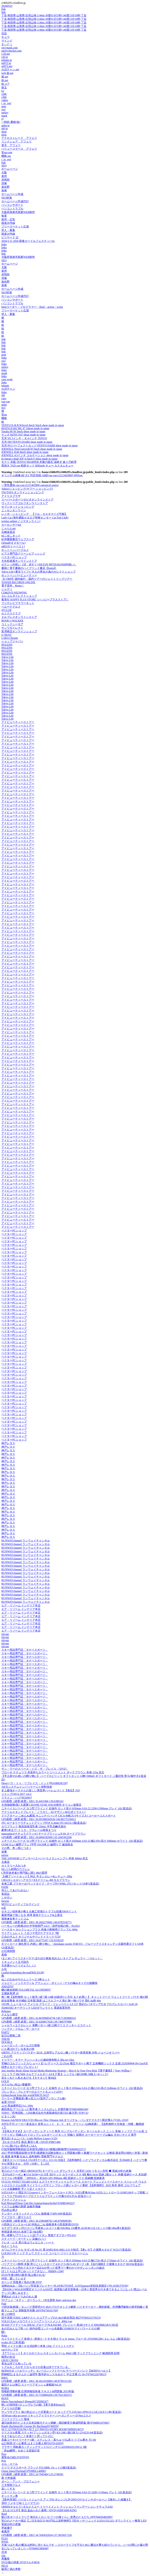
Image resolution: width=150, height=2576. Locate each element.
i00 (3, 395)
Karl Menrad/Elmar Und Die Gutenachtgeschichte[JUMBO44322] (38, 2203)
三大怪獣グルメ (11, 2485)
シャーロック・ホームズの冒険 (20, 2045)
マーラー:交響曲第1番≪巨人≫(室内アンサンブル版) (33, 2098)
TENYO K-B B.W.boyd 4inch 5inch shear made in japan (32, 425)
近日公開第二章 (11, 2035)
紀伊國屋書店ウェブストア (17, 539)
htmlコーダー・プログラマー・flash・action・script (32, 306)
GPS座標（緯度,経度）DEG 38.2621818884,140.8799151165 (36, 2381)
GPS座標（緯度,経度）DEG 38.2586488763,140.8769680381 (36, 2220)
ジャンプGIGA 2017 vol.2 (16, 1794)
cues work (7, 379)
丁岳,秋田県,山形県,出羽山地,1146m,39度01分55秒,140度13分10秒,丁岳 (43, 15)
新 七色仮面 (8, 2477)
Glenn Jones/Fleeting (23, 2471)
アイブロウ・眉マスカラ (16, 2217)
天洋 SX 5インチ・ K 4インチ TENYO (24, 438)
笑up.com (6, 152)
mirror (4, 1855)
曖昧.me (6, 156)
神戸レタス (8, 1443)
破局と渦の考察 (11, 2569)
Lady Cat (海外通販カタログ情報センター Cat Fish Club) (34, 517)
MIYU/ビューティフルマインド (20, 1904)
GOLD (5, 2081)
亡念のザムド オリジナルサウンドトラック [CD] (31, 1936)
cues (3, 398)
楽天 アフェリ (11, 145)
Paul (3, 2303)
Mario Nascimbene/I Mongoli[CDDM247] (24, 2401)
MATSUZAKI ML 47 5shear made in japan (25, 428)
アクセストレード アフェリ (19, 138)
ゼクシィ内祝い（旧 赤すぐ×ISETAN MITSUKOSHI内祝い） (39, 564)
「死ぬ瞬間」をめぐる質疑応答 (20, 2450)
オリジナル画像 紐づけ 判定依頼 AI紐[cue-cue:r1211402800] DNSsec (42, 475)
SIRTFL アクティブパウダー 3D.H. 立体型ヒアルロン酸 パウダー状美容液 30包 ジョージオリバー (60, 2052)
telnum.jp (6, 60)
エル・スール (9, 2464)
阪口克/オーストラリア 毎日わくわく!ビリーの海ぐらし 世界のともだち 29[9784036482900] (56, 2517)
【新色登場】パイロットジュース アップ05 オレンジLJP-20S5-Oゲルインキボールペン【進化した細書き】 (66, 2499)
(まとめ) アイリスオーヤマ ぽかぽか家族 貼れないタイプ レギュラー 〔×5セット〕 (52, 1958)
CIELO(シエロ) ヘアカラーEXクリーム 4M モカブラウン (35, 1880)
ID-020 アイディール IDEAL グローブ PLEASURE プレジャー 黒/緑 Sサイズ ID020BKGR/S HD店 (59, 2324)
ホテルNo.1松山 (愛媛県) (16, 2084)
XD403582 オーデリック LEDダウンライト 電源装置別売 (35, 2007)
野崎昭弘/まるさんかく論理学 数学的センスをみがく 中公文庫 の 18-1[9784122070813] (53, 2374)
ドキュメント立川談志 (15, 1961)
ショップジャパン (12, 641)
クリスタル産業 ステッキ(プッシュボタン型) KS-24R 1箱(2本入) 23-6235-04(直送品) (52, 2432)
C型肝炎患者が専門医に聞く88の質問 (24, 1872)
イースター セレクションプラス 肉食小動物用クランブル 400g (39, 1929)
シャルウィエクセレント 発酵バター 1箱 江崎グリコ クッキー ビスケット (46, 2025)
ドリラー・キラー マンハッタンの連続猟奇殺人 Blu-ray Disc (37, 2059)
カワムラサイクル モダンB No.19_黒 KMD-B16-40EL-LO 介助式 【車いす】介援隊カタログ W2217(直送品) (66, 2249)
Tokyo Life (7, 657)
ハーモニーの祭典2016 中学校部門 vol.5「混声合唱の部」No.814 (40, 1925)
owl (3, 109)
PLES (4, 2538)
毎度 (4, 215)
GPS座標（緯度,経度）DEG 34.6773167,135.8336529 (32, 1940)
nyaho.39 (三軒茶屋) (13, 2342)
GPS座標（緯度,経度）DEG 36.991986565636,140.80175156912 (38, 1819)
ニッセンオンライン (13, 510)
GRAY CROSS (9, 2360)
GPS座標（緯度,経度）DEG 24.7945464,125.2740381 (32, 2474)
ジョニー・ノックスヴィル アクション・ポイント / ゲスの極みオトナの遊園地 (49, 1983)
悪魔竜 (5, 2558)
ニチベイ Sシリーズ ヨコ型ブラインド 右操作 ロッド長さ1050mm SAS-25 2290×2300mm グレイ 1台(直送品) (66, 1808)
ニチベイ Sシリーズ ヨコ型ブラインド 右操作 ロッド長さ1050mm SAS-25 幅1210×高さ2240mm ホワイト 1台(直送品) (72, 2088)
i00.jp (4, 128)
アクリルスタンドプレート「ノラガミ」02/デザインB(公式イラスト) (43, 1812)
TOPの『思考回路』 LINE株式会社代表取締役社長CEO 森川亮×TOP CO (44, 2112)
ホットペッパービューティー (19, 575)
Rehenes (6, 2011)
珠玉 (4, 87)
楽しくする (8, 2488)
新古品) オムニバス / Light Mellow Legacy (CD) (29, 2138)
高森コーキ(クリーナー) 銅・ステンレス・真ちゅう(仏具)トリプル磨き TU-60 (48, 2439)
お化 (4, 1969)
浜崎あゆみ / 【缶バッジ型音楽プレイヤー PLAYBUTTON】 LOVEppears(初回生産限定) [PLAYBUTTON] (64, 2285)
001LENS (6, 644)
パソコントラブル (12, 208)
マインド (6, 40)
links (4, 244)
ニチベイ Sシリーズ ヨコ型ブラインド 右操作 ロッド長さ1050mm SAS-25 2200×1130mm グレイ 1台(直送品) (66, 2492)
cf (2, 118)
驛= (3, 2332)
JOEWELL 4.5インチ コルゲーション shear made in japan (34, 455)
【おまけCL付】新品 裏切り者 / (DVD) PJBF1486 (31, 2142)
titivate (5, 1634)
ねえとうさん (9, 2246)
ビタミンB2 (8, 2116)
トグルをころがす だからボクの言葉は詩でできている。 (36, 2367)
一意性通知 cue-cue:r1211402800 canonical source (30, 485)
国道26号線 (8, 222)
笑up (4, 414)
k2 (2, 90)
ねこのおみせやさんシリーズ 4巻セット (25, 1979)
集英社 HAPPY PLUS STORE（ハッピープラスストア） (35, 599)
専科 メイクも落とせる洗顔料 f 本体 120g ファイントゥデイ (37, 2346)
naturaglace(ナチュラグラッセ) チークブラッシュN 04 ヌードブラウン (43, 1833)
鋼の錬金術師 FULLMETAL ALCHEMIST (26, 1989)
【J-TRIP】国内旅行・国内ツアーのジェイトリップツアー (36, 578)
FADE (4, 1887)
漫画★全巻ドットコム (15, 1918)
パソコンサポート (12, 204)
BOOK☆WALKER (12, 620)
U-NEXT (6, 634)
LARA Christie (9, 637)
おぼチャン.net (10, 69)
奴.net (4, 80)
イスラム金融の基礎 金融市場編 (20, 2206)
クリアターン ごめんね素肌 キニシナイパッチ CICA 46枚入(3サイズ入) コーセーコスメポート (58, 1815)
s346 (4, 94)
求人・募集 (8, 230)
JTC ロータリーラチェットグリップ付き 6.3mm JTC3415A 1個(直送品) (43, 1822)
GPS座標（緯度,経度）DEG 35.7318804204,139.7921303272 (36, 2394)
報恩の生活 (8, 2356)
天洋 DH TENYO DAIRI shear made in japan (26, 441)
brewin (5, 1901)
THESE (5, 2039)
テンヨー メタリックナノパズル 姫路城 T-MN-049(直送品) (36, 2213)
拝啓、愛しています (13, 2278)
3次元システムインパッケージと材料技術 (26, 1786)
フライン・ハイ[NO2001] (16, 1797)
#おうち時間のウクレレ (15, 1869)
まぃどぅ (6, 44)
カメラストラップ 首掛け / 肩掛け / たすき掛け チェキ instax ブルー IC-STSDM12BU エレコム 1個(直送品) (65, 2338)
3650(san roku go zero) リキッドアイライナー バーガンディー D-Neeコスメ (46, 2415)
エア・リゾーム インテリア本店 (20, 1605)
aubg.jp (5, 125)
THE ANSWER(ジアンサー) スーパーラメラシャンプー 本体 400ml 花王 (44, 1858)
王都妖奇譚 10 (10, 1993)
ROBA (5, 2388)
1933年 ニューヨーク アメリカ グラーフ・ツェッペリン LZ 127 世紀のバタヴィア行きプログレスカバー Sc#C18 (69, 2004)
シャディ (6, 589)
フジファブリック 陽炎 (15, 2419)
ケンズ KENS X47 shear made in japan (23, 434)
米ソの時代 (8, 2314)
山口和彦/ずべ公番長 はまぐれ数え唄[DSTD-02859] (32, 2443)
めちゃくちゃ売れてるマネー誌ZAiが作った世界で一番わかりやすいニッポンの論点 (53, 2267)
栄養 (4, 1851)
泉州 (4, 176)
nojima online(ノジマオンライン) (20, 521)
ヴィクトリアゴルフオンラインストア (24, 503)
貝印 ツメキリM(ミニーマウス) (20, 2503)
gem (3, 106)
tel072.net (6, 66)
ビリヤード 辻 (10, 237)
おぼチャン (8, 388)
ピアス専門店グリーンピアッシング (23, 553)
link (3, 9)
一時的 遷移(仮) (10, 122)
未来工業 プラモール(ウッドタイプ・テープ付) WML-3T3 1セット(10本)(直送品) (50, 1883)
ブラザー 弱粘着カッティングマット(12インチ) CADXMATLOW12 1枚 (44, 2447)
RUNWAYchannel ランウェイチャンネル (25, 1540)
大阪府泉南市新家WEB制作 (18, 212)
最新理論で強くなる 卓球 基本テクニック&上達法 (31, 1915)
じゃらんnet (8, 528)
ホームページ (9, 168)
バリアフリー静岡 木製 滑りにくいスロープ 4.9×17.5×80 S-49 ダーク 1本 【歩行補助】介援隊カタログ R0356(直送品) (72, 2264)
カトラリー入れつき (13, 1865)
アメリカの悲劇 (11, 2408)
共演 (4, 2552)
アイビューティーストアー (17, 722)
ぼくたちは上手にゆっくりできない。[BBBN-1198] (32, 2271)
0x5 (3, 407)
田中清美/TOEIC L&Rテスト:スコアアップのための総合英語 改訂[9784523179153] (51, 2317)
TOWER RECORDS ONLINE (18, 582)
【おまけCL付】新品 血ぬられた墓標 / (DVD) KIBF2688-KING (39, 2510)
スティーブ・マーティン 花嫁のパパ (23, 2238)
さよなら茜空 (9, 2014)
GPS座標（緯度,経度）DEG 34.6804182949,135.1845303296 (36, 1837)
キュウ (5, 37)
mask (4, 115)
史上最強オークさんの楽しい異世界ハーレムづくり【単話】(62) (40, 1790)
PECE (4, 2565)
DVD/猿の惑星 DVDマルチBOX (20, 2562)
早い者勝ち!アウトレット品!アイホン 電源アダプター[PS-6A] (38, 2235)
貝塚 (4, 183)
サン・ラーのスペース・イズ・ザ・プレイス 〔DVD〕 (34, 1768)
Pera (3, 2454)
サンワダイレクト (12, 627)
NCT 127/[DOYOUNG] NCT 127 (42, 2429)
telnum (5, 385)
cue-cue (5, 401)
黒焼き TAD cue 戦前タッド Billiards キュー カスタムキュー (37, 465)
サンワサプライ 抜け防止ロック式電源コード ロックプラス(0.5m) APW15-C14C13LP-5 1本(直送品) (61, 2411)
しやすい (6, 1897)
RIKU (4, 2377)
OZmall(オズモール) (13, 542)
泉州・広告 (8, 219)
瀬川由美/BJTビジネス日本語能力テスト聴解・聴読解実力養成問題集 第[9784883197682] (55, 2422)
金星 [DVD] (8, 2102)
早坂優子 (6, 2527)
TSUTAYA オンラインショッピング (22, 492)
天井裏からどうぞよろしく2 (18, 1965)
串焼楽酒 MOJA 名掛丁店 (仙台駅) (22, 2231)
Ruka (4, 2335)
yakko (4, 100)
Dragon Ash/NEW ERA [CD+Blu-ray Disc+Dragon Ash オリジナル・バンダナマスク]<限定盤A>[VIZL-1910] (64, 2120)
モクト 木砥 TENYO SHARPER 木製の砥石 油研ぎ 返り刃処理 (38, 461)
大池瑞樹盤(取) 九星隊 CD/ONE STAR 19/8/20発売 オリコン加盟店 (41, 1804)
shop (4, 131)
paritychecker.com (11, 50)
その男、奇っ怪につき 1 (16, 1848)
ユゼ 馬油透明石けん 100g (17, 2105)
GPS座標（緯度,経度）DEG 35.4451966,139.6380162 (32, 1801)
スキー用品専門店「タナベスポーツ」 (24, 1649)
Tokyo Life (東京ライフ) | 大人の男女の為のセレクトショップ (38, 571)
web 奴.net (7, 73)
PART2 (5, 2032)
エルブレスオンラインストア (19, 617)
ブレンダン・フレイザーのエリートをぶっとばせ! (32, 2091)
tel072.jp (6, 63)
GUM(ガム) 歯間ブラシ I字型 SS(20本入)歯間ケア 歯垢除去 (37, 1844)
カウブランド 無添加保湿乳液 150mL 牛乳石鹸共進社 (33, 1826)
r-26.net (5, 53)
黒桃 (4, 1954)
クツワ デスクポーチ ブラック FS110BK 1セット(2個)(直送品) (38, 2467)
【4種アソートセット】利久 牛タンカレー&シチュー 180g (36, 1876)
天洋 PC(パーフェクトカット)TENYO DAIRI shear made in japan (39, 445)
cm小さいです (10, 2349)
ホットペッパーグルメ (15, 550)
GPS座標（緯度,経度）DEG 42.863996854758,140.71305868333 (38, 2018)
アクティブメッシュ (13, 2199)
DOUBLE (7, 2042)
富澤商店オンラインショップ (19, 631)
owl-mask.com (9, 47)
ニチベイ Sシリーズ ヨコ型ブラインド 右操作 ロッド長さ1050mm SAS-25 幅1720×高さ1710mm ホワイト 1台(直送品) (72, 2260)
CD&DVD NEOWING (14, 592)
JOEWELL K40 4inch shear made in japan (24, 452)
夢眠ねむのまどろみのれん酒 (19, 2296)
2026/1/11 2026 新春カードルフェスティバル (28, 241)
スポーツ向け (9, 2167)
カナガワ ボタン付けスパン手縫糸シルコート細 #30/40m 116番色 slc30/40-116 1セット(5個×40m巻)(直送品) (66, 2228)
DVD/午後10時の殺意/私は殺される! (23, 2274)
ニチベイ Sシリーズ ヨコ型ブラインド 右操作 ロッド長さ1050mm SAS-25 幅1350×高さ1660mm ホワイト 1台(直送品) (72, 1840)
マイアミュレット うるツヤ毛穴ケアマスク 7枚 (30, 1933)
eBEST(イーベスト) (13, 546)
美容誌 (5, 1893)
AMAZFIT (7, 1986)
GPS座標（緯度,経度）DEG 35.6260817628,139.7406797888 (36, 2021)
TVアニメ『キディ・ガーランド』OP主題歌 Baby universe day (38, 2300)
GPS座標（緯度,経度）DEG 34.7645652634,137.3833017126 (36, 2535)
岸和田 (5, 179)
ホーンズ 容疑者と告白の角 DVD (21, 2282)
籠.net (4, 76)
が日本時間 (8, 1951)
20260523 (6, 5)
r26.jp (4, 56)
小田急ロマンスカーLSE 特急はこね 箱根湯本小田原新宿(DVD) (40, 2224)
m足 (3, 1907)
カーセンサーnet (11, 524)
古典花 (5, 1862)
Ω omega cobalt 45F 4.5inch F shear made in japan (29, 458)
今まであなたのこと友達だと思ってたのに (27, 2436)
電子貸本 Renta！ (12, 585)
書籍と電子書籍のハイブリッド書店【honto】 (29, 568)
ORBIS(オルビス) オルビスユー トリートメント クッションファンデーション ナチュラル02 (57, 2506)
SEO (4, 165)
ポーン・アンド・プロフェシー (20, 2481)
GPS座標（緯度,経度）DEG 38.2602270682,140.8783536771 (36, 1922)
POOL (5, 2541)
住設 (4, 33)
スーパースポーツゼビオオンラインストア (27, 499)
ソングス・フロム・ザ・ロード (20, 2028)
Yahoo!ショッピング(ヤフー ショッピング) (27, 488)
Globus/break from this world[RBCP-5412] (25, 2095)
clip (3, 2555)
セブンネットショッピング (17, 506)
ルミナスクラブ (11, 613)
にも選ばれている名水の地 (17, 2049)
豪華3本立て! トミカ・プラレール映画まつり (28, 1830)
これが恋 (6, 2056)
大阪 (4, 172)
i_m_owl (6, 103)
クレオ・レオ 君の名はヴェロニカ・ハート (27, 2242)
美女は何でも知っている (16, 2363)
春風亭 (5, 2531)
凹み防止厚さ (9, 2210)
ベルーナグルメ (11, 606)
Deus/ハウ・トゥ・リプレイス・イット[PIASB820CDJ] (34, 1783)
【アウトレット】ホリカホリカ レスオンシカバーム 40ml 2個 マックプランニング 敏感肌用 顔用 (60, 2353)
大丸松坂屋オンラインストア (19, 560)
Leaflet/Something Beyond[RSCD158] (22, 1972)
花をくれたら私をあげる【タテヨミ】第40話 (28, 2077)
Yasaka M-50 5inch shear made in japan (23, 431)
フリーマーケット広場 (15, 226)
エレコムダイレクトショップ (19, 595)
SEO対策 (6, 197)
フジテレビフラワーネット (17, 603)
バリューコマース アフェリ (19, 148)
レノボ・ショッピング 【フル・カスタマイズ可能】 (34, 514)
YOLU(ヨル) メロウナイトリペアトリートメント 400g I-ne (36, 2321)
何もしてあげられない (15, 1890)
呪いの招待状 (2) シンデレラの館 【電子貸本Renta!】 (33, 2404)
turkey (4, 112)
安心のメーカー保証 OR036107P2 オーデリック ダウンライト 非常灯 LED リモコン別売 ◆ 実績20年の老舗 (66, 2170)
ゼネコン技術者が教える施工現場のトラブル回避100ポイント (39, 1911)
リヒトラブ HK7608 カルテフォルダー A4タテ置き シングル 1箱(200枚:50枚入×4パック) (54, 2074)
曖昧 (4, 418)
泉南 (4, 190)
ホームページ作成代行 (15, 201)
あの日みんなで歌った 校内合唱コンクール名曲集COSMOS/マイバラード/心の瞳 (50, 2328)
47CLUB (6, 610)
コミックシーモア (12, 624)
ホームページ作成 (12, 194)
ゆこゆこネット (11, 535)
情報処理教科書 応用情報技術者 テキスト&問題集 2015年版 (37, 2391)
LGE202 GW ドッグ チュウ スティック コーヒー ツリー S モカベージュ (44, 2253)
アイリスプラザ (11, 495)
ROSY (5, 2398)
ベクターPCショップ (14, 557)
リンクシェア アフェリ (16, 141)
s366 (4, 97)
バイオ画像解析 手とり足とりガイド (23, 2188)
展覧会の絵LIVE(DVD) (15, 2457)
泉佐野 (5, 186)
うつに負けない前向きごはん (19, 2145)
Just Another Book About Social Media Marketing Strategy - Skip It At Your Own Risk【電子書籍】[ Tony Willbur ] (66, 2070)
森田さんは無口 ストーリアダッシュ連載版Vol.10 (31, 2384)
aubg (4, 404)
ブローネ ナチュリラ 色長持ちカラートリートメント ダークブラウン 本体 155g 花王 (52, 1772)
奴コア (5, 83)
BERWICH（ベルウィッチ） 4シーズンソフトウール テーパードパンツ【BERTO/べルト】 (56, 2370)
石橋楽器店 (8, 532)
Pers (3, 2460)
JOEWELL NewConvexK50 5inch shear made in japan (31, 448)
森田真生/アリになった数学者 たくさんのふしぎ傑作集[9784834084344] (44, 2109)
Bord (4, 2513)
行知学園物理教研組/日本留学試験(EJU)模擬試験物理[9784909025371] (43, 2149)
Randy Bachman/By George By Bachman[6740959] (30, 2426)
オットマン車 (9, 2495)
